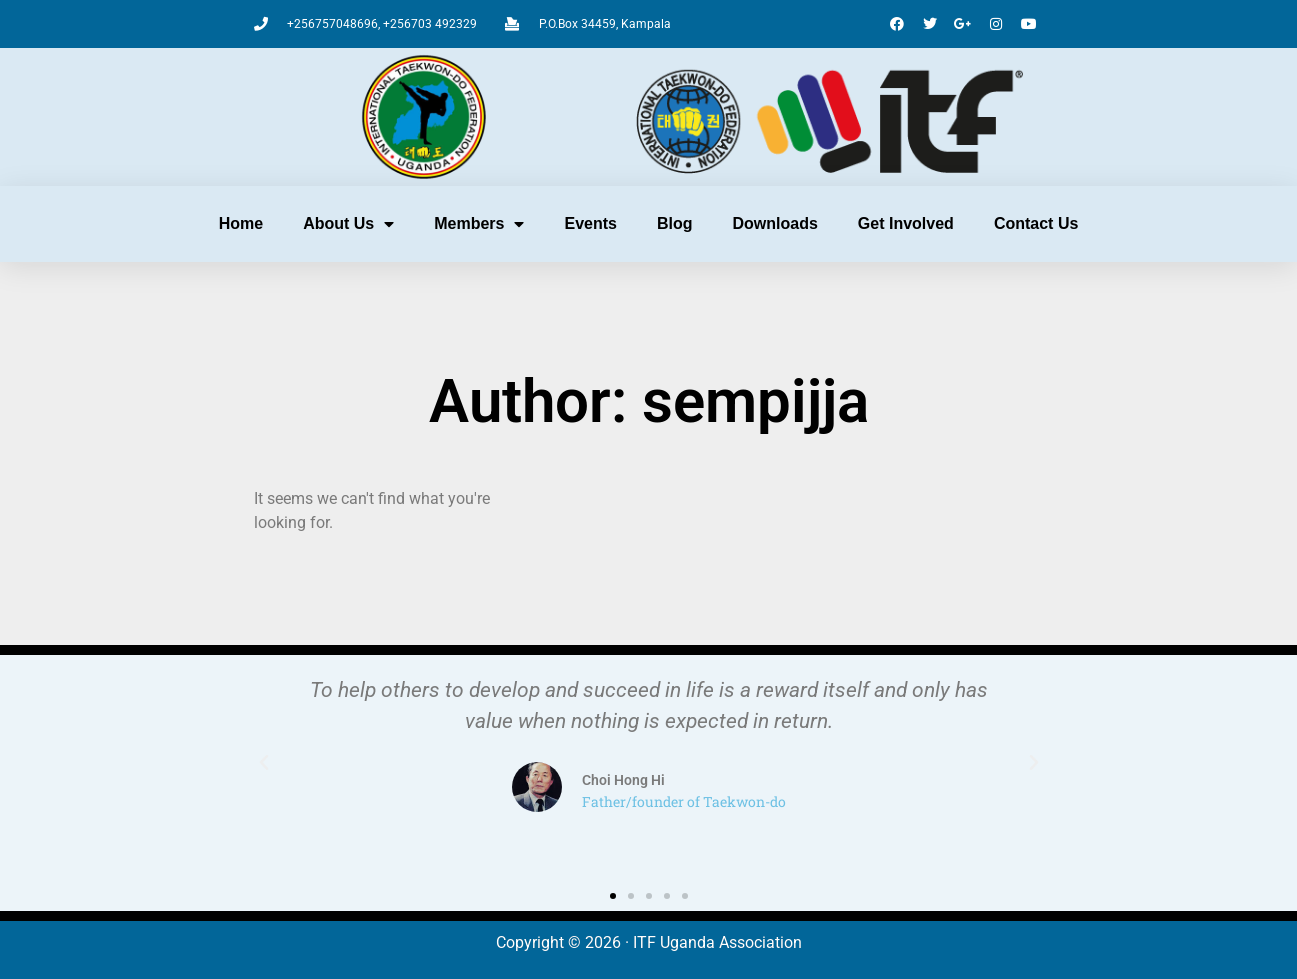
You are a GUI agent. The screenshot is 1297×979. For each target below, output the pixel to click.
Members (479, 224)
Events (590, 223)
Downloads (775, 223)
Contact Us (1036, 223)
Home (241, 223)
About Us (348, 224)
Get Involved (906, 223)
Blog (675, 223)
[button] (264, 763)
